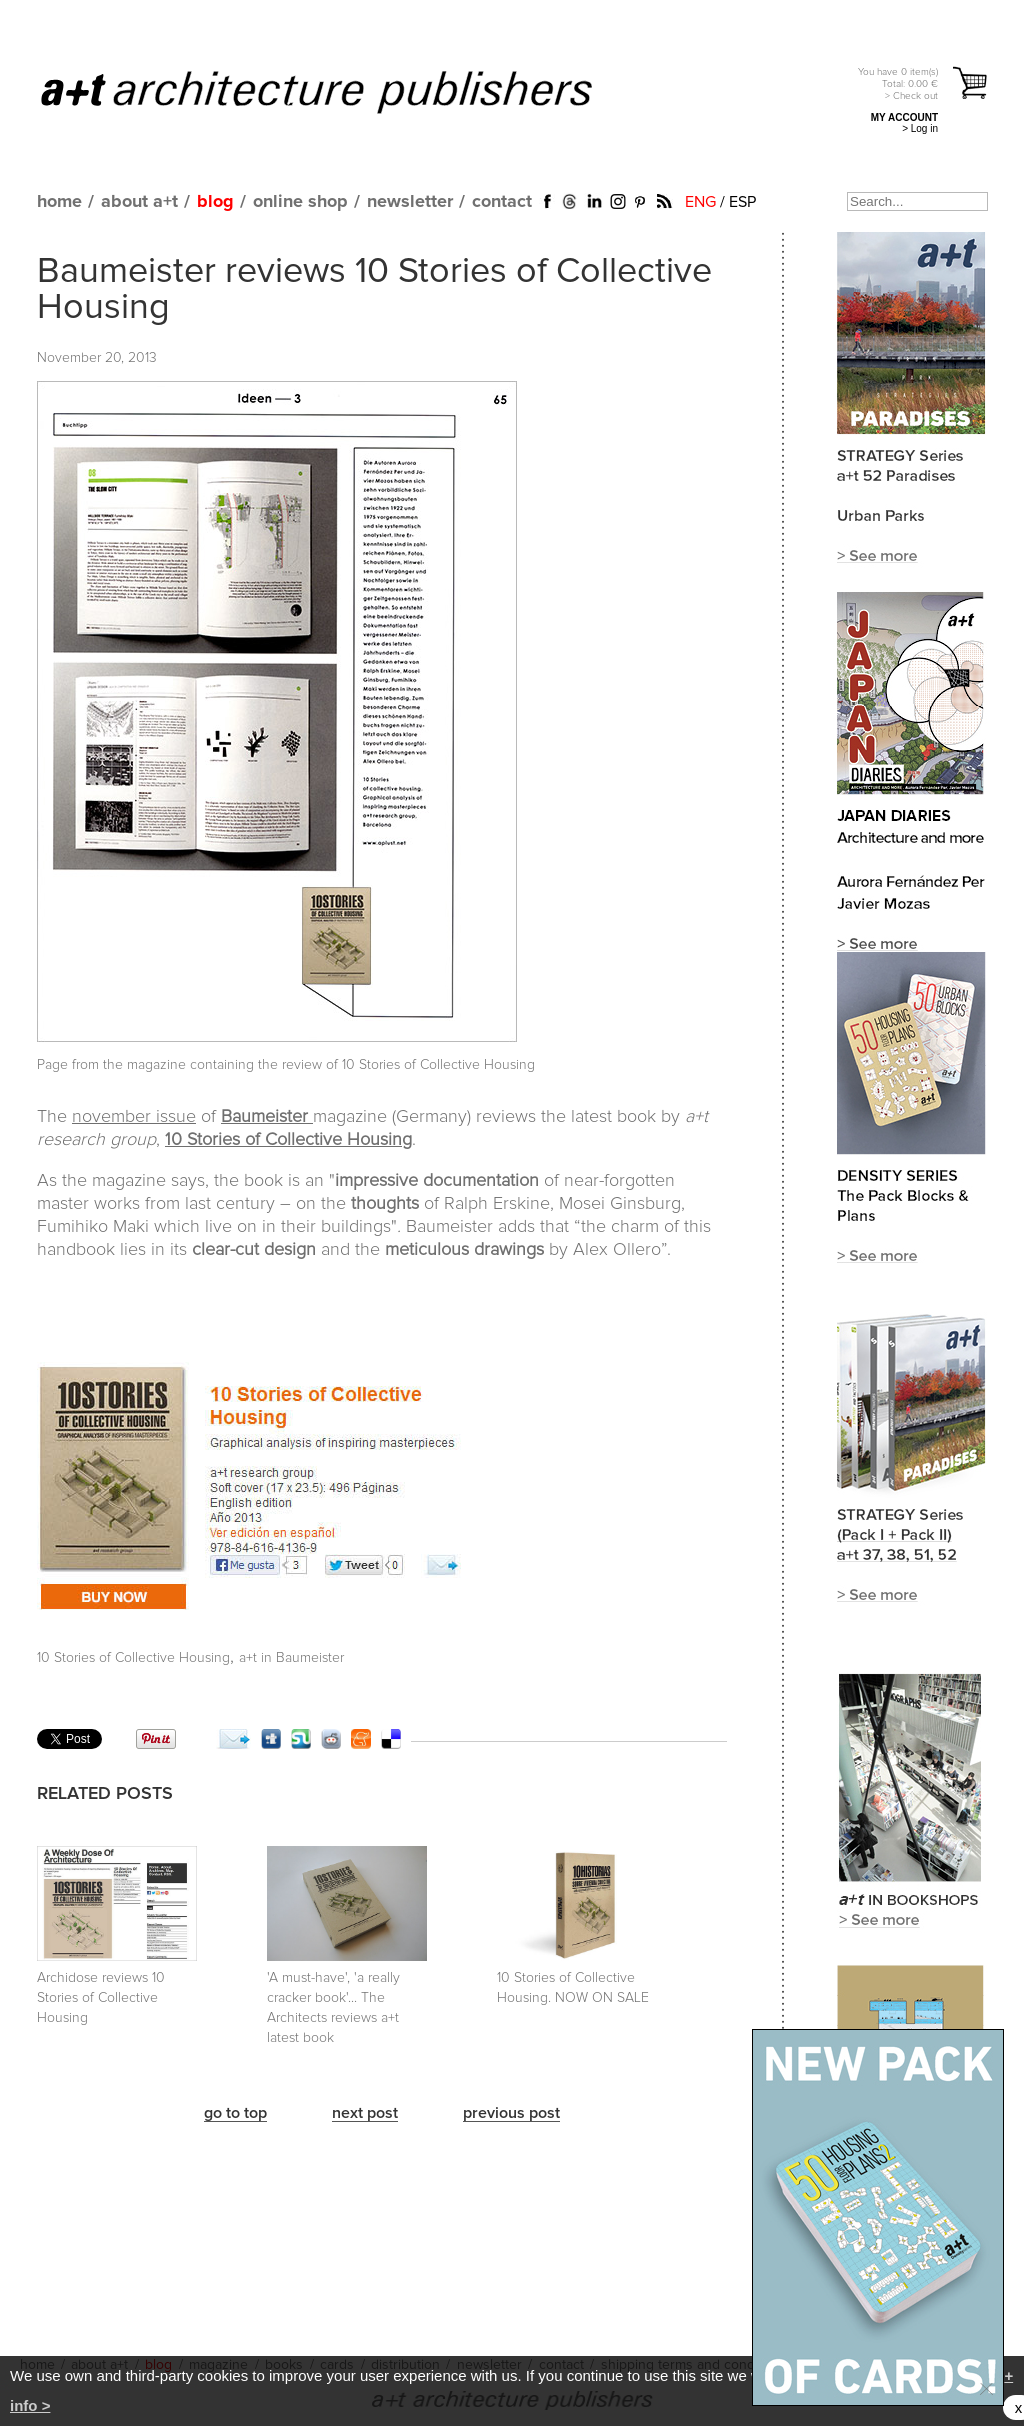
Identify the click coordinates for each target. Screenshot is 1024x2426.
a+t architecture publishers (341, 91)
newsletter (410, 202)
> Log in (920, 128)
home (59, 202)
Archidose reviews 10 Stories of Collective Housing (101, 1998)
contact (502, 202)
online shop (300, 202)
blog (215, 202)
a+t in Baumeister (291, 1658)
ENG (700, 202)
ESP (742, 202)
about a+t (139, 202)
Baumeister (267, 1117)
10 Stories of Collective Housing (133, 1658)
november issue (134, 1117)
